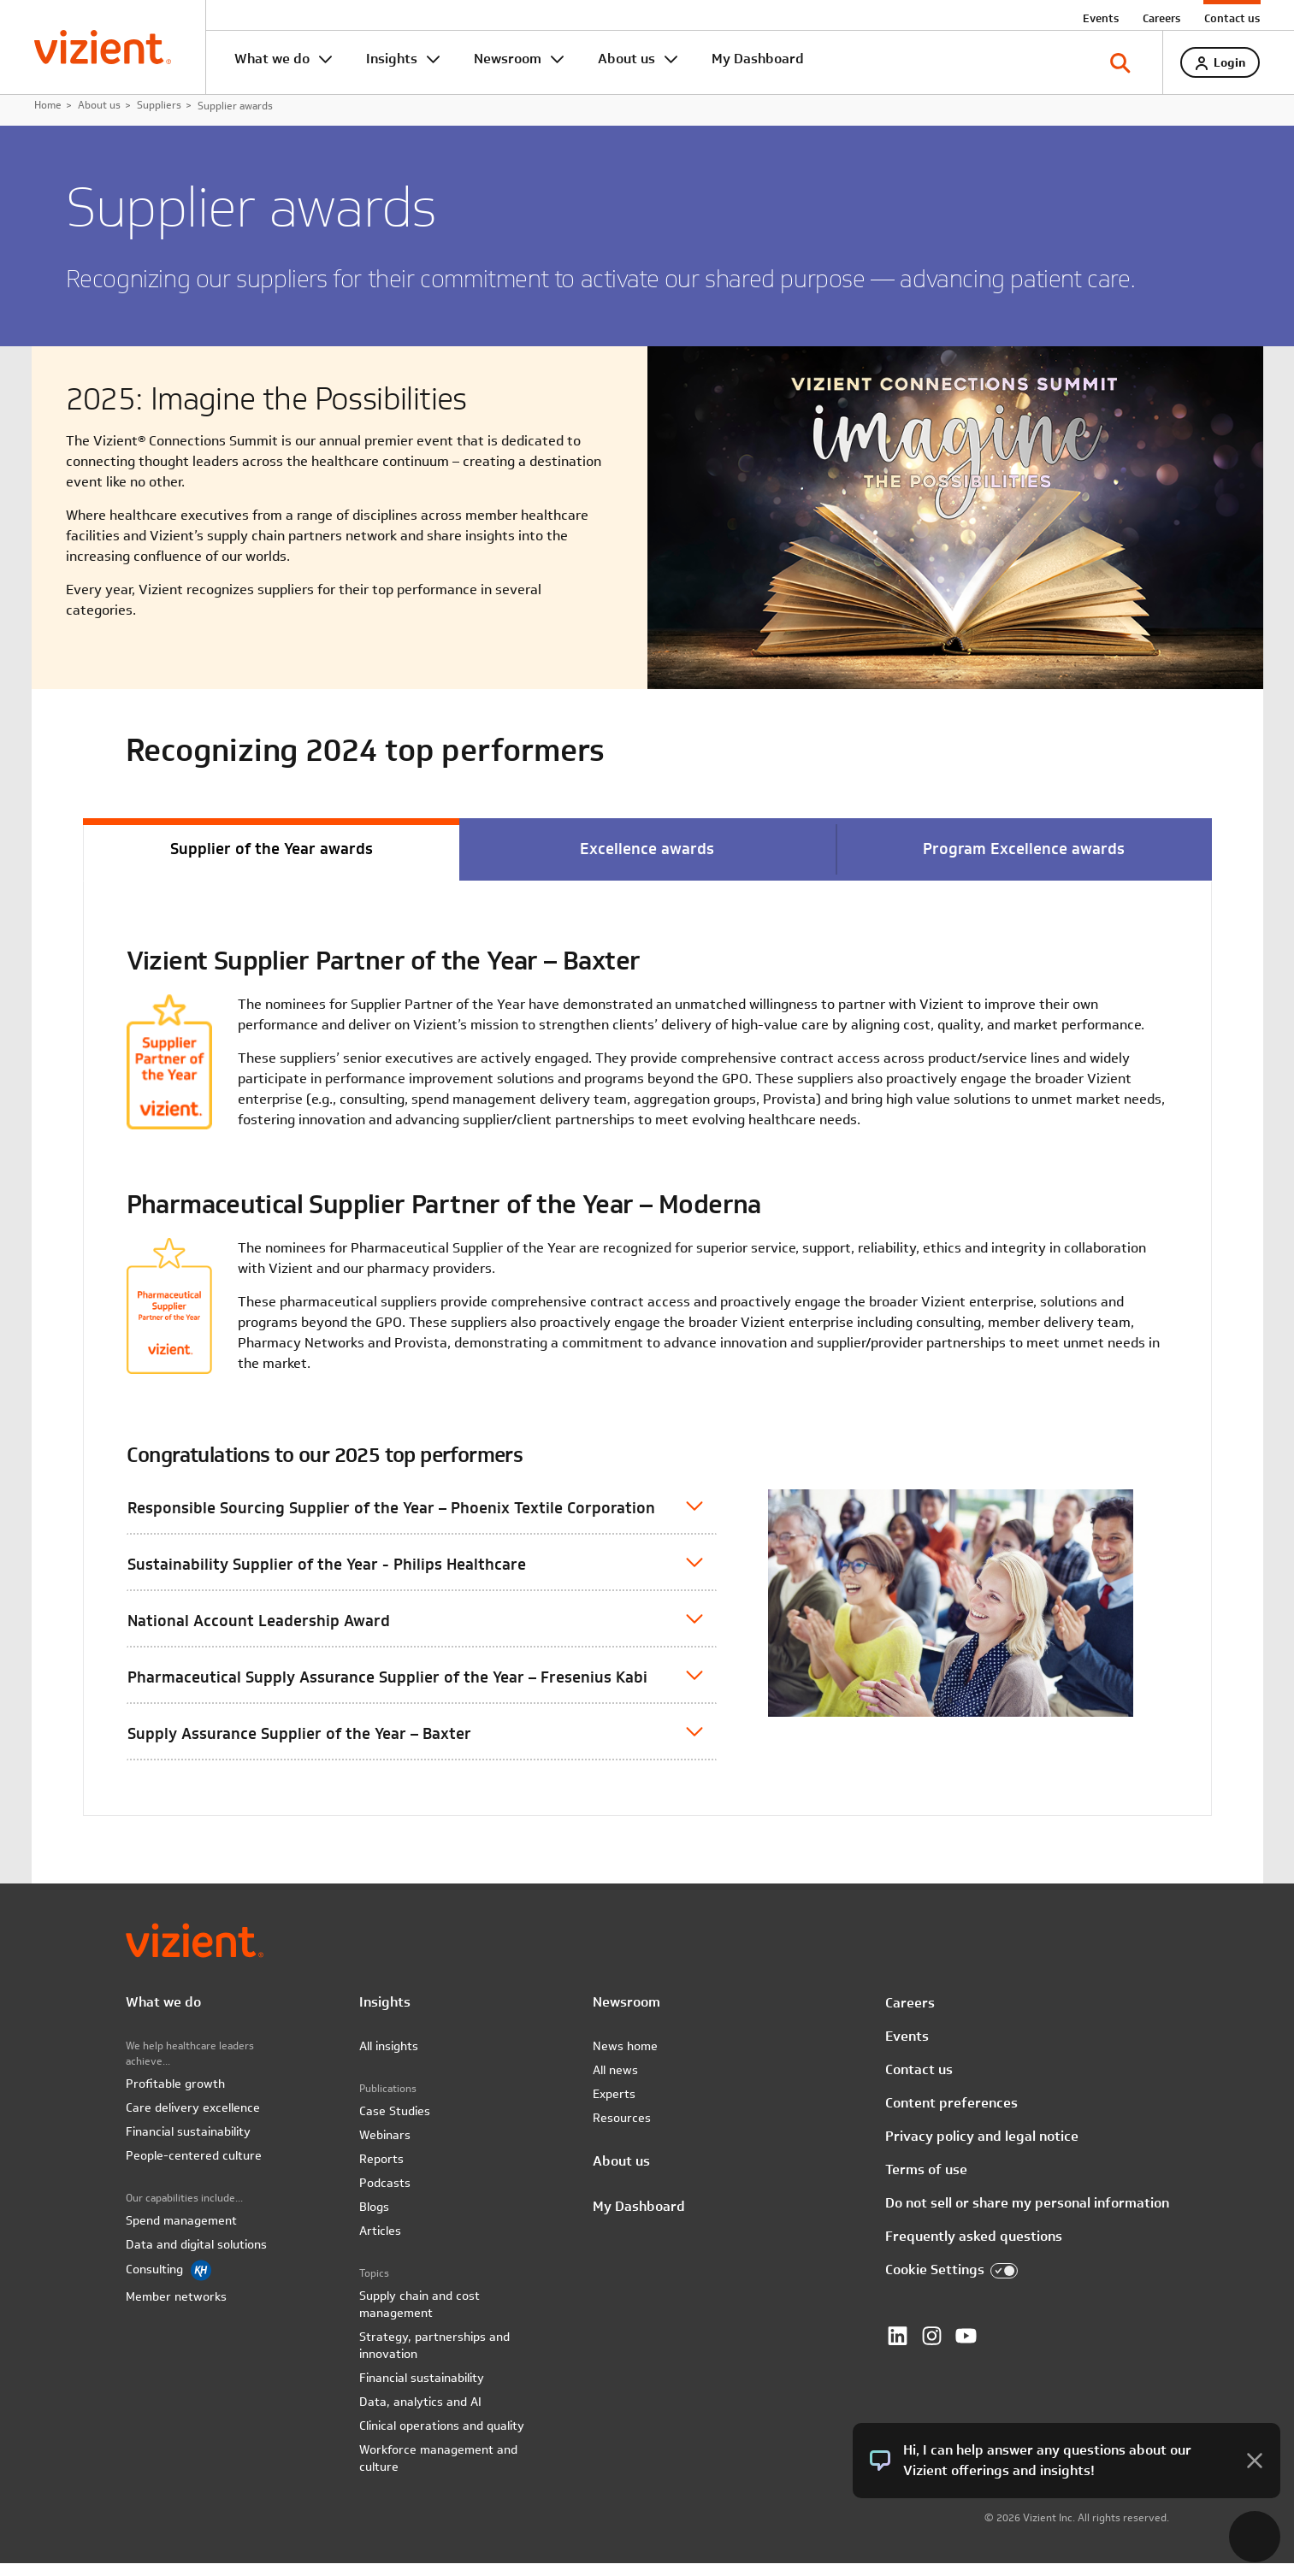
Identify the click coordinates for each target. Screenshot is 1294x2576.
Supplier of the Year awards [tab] (271, 859)
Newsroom (507, 59)
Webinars (385, 2147)
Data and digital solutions (196, 2257)
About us (626, 59)
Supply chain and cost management (419, 2317)
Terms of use (926, 2181)
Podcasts (385, 2195)
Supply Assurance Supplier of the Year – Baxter (299, 1744)
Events (1101, 18)
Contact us (1232, 18)
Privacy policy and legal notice (981, 2148)
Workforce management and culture (438, 2471)
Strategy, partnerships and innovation (434, 2358)
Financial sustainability (188, 2144)
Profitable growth (175, 2096)
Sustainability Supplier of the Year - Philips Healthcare (326, 1575)
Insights (391, 59)
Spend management (181, 2233)
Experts (614, 2106)
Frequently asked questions (973, 2248)
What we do (272, 59)
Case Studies (394, 2123)
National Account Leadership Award (258, 1632)
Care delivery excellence (193, 2120)
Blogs (374, 2219)
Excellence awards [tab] (647, 859)
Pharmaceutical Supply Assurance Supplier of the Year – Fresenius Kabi (387, 1688)
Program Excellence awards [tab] (1024, 859)
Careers (1161, 18)
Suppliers (159, 114)
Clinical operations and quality (441, 2438)
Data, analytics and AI (420, 2414)
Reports (381, 2171)
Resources (622, 2130)
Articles (380, 2243)
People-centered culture (194, 2168)
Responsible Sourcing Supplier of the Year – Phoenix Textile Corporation (391, 1519)
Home (48, 114)
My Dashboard (758, 59)
